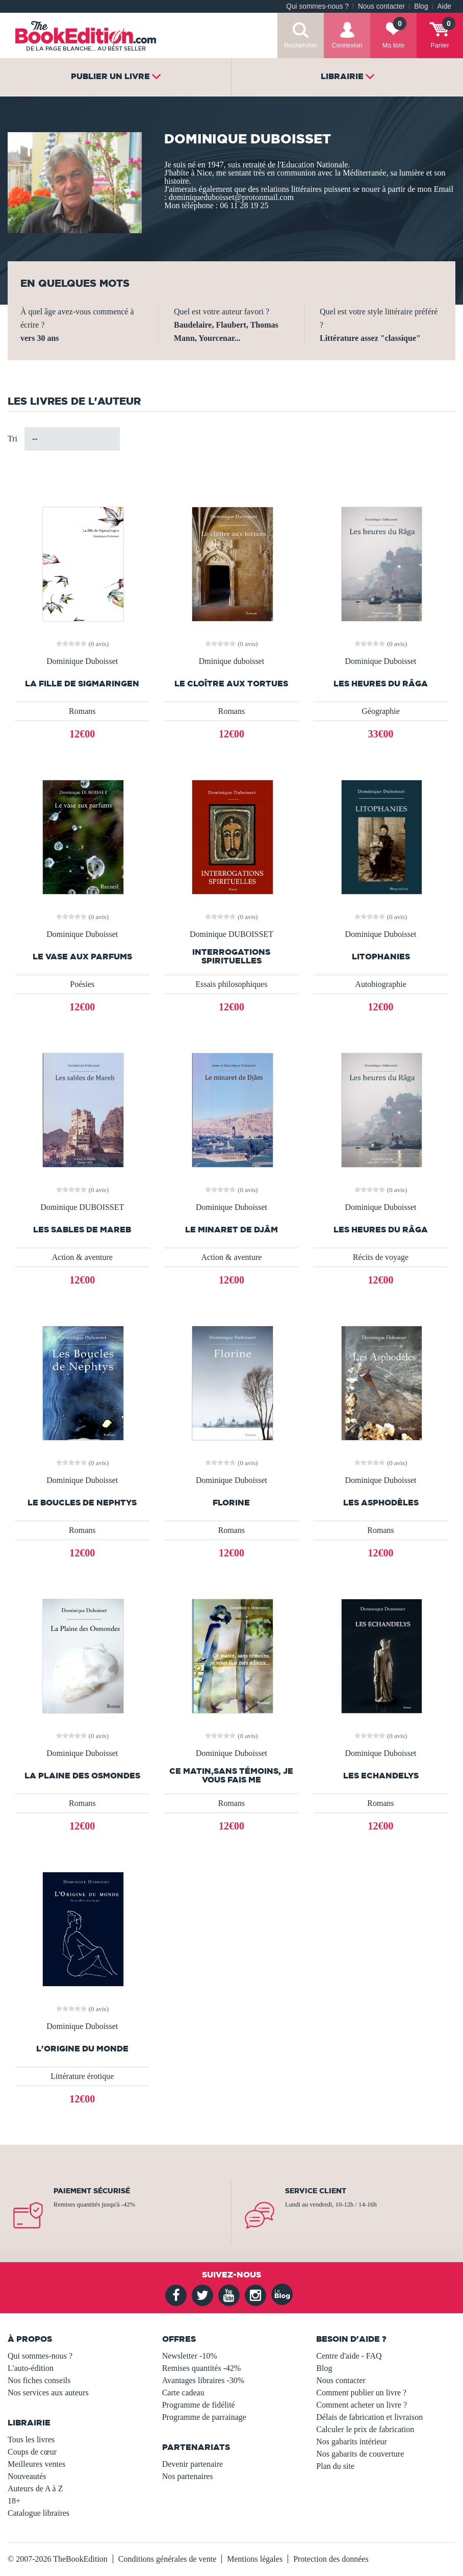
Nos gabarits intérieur (351, 2441)
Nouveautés (27, 2476)
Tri (12, 438)
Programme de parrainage (204, 2417)
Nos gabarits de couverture (360, 2453)
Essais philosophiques (231, 984)
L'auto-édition (31, 2368)
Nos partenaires (187, 2476)
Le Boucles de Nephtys (82, 1502)
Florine (231, 1502)
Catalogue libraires (38, 2513)
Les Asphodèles (381, 1502)
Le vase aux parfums (82, 956)
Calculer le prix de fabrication (365, 2429)
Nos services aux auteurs (48, 2392)
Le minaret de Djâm (231, 1229)
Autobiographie (380, 984)
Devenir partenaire (192, 2464)
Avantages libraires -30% (203, 2380)
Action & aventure (82, 1257)
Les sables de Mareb (82, 1229)
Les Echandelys (381, 1775)
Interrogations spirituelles (231, 956)
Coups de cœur (32, 2451)
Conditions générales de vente (167, 2559)
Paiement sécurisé (92, 2191)
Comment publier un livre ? (361, 2392)
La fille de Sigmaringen (82, 683)
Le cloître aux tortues (231, 683)
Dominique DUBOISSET (231, 934)
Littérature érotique (82, 2076)
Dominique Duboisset (82, 661)
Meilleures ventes (36, 2464)
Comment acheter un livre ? (361, 2404)
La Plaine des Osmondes (82, 1775)
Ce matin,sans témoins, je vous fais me (231, 1775)
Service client (315, 2191)
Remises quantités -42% (201, 2368)
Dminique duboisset (231, 661)
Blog (421, 6)
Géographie (381, 711)
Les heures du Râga (380, 683)
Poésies (82, 984)
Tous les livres (31, 2439)
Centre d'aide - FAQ (348, 2355)
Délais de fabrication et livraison (369, 2417)
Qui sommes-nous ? (317, 6)
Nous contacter (381, 6)
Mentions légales (254, 2559)
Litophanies (381, 956)
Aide (444, 6)
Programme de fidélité (198, 2404)
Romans (82, 711)
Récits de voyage (380, 1257)
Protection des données (331, 2559)
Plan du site (335, 2466)
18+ (14, 2500)
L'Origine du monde (82, 2048)
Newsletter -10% (189, 2355)
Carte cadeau (183, 2392)
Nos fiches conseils (39, 2380)
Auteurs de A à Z (35, 2488)
